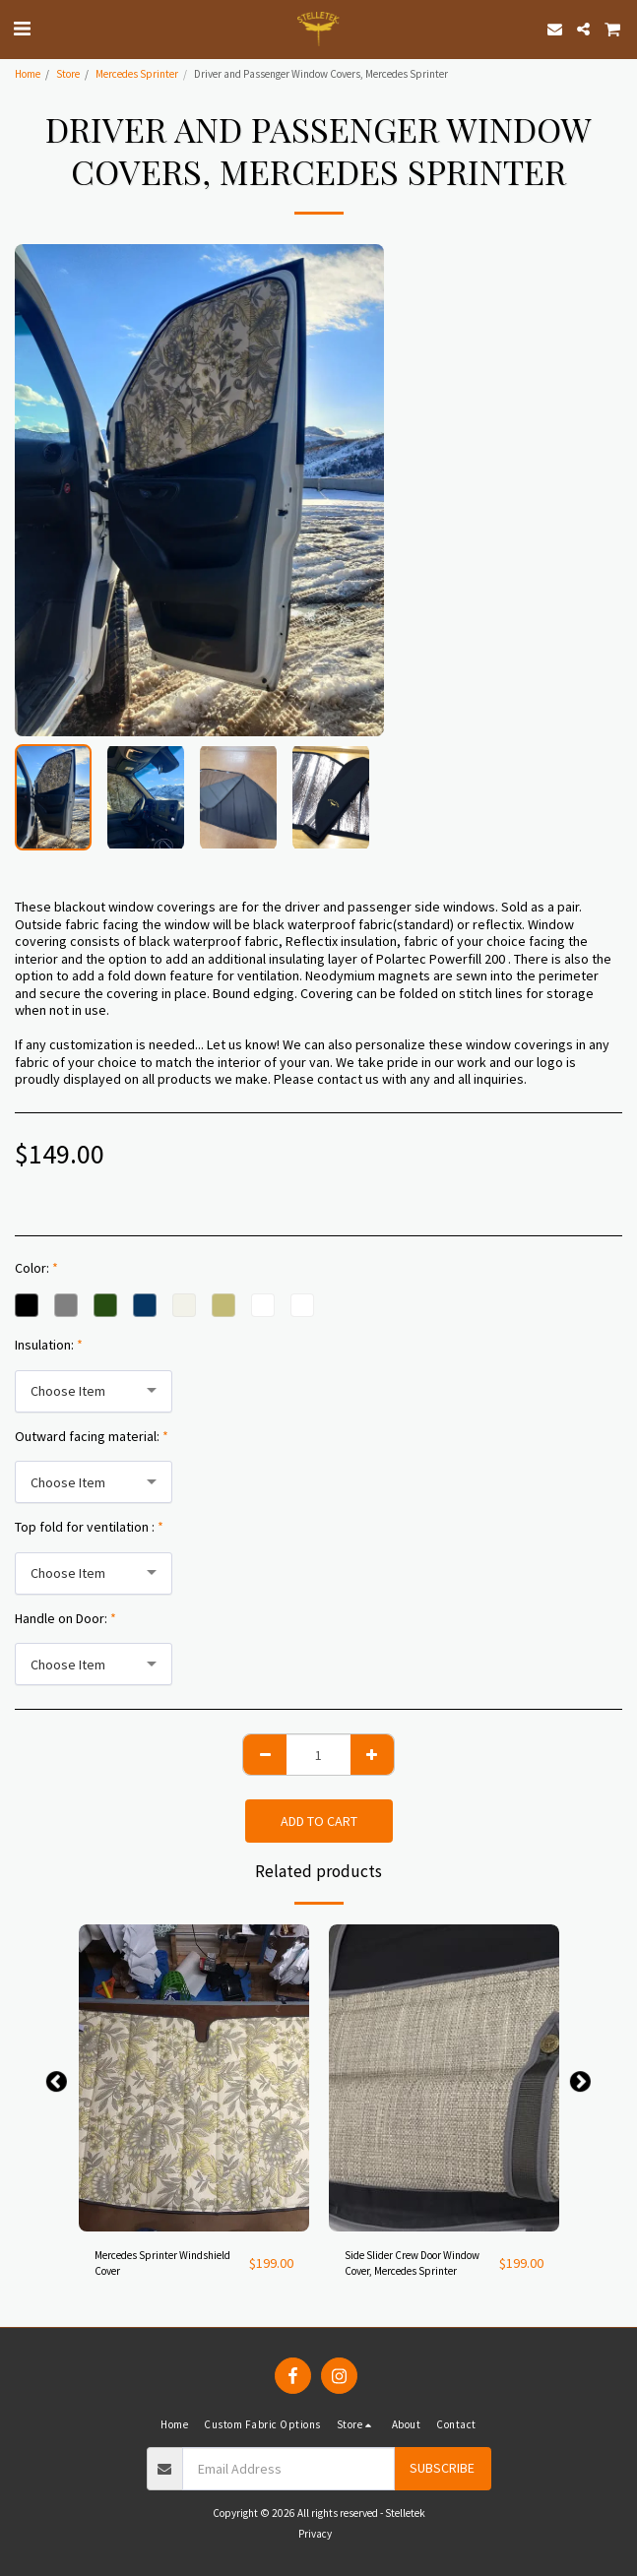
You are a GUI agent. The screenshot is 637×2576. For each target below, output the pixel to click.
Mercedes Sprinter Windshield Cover (162, 2263)
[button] (21, 28)
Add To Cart (319, 1821)
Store (68, 74)
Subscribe (442, 2468)
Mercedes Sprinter (137, 74)
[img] (194, 2077)
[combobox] (93, 1391)
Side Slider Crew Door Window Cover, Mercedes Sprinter (412, 2263)
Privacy (315, 2534)
